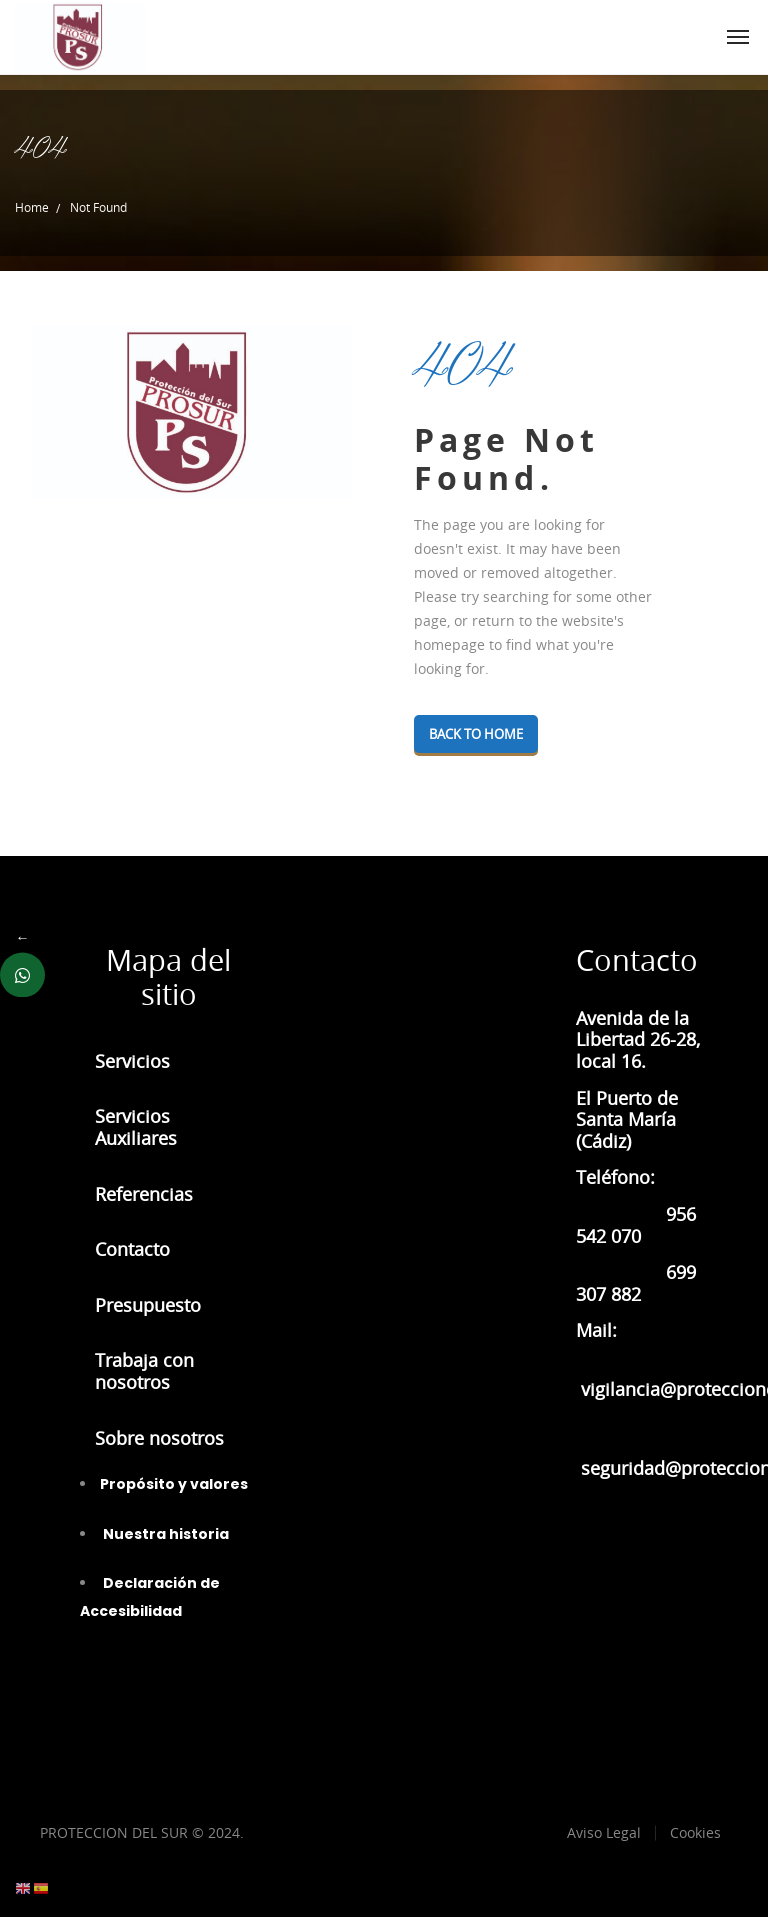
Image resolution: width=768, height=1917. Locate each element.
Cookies (695, 1832)
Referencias (144, 1194)
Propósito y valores (174, 1484)
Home (32, 207)
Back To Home (485, 734)
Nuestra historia (164, 1534)
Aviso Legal (604, 1832)
